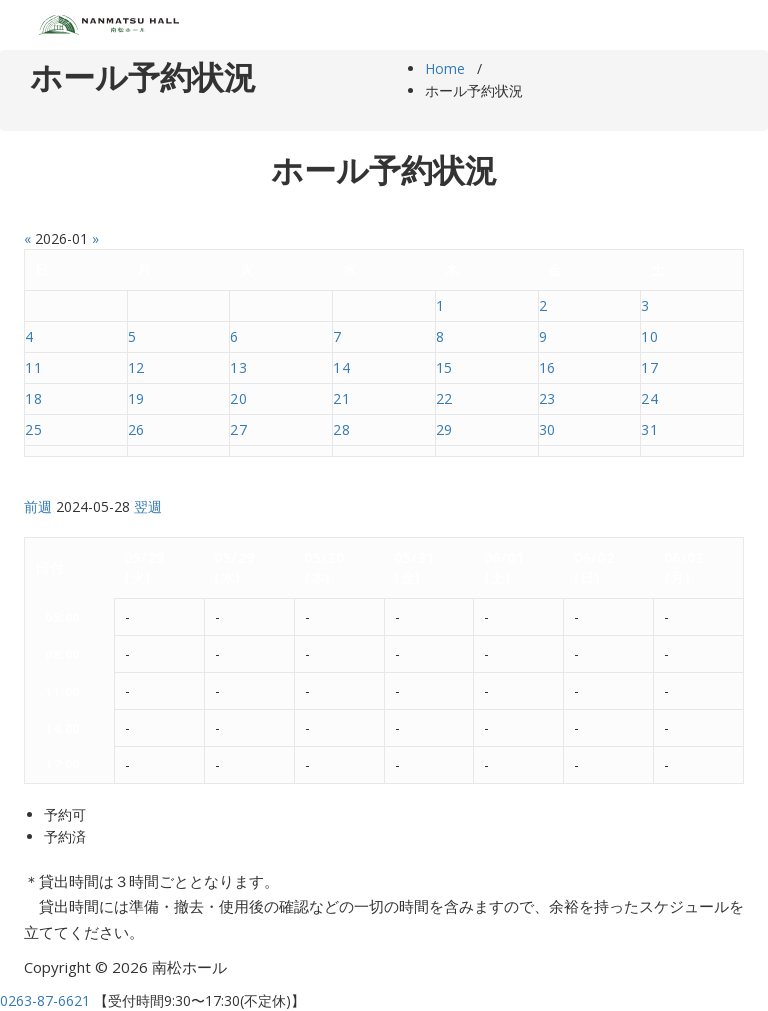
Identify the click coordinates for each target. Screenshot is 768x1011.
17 (649, 367)
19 (136, 398)
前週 (38, 506)
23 (547, 398)
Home (445, 68)
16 (547, 367)
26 (136, 429)
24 (649, 398)
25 (33, 429)
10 (649, 336)
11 (33, 367)
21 (341, 398)
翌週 (148, 506)
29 (444, 429)
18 (33, 398)
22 (444, 398)
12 (136, 367)
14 (341, 367)
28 (341, 429)
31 (649, 429)
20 (238, 398)
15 (444, 367)
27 (238, 429)
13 (238, 367)
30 (547, 429)
